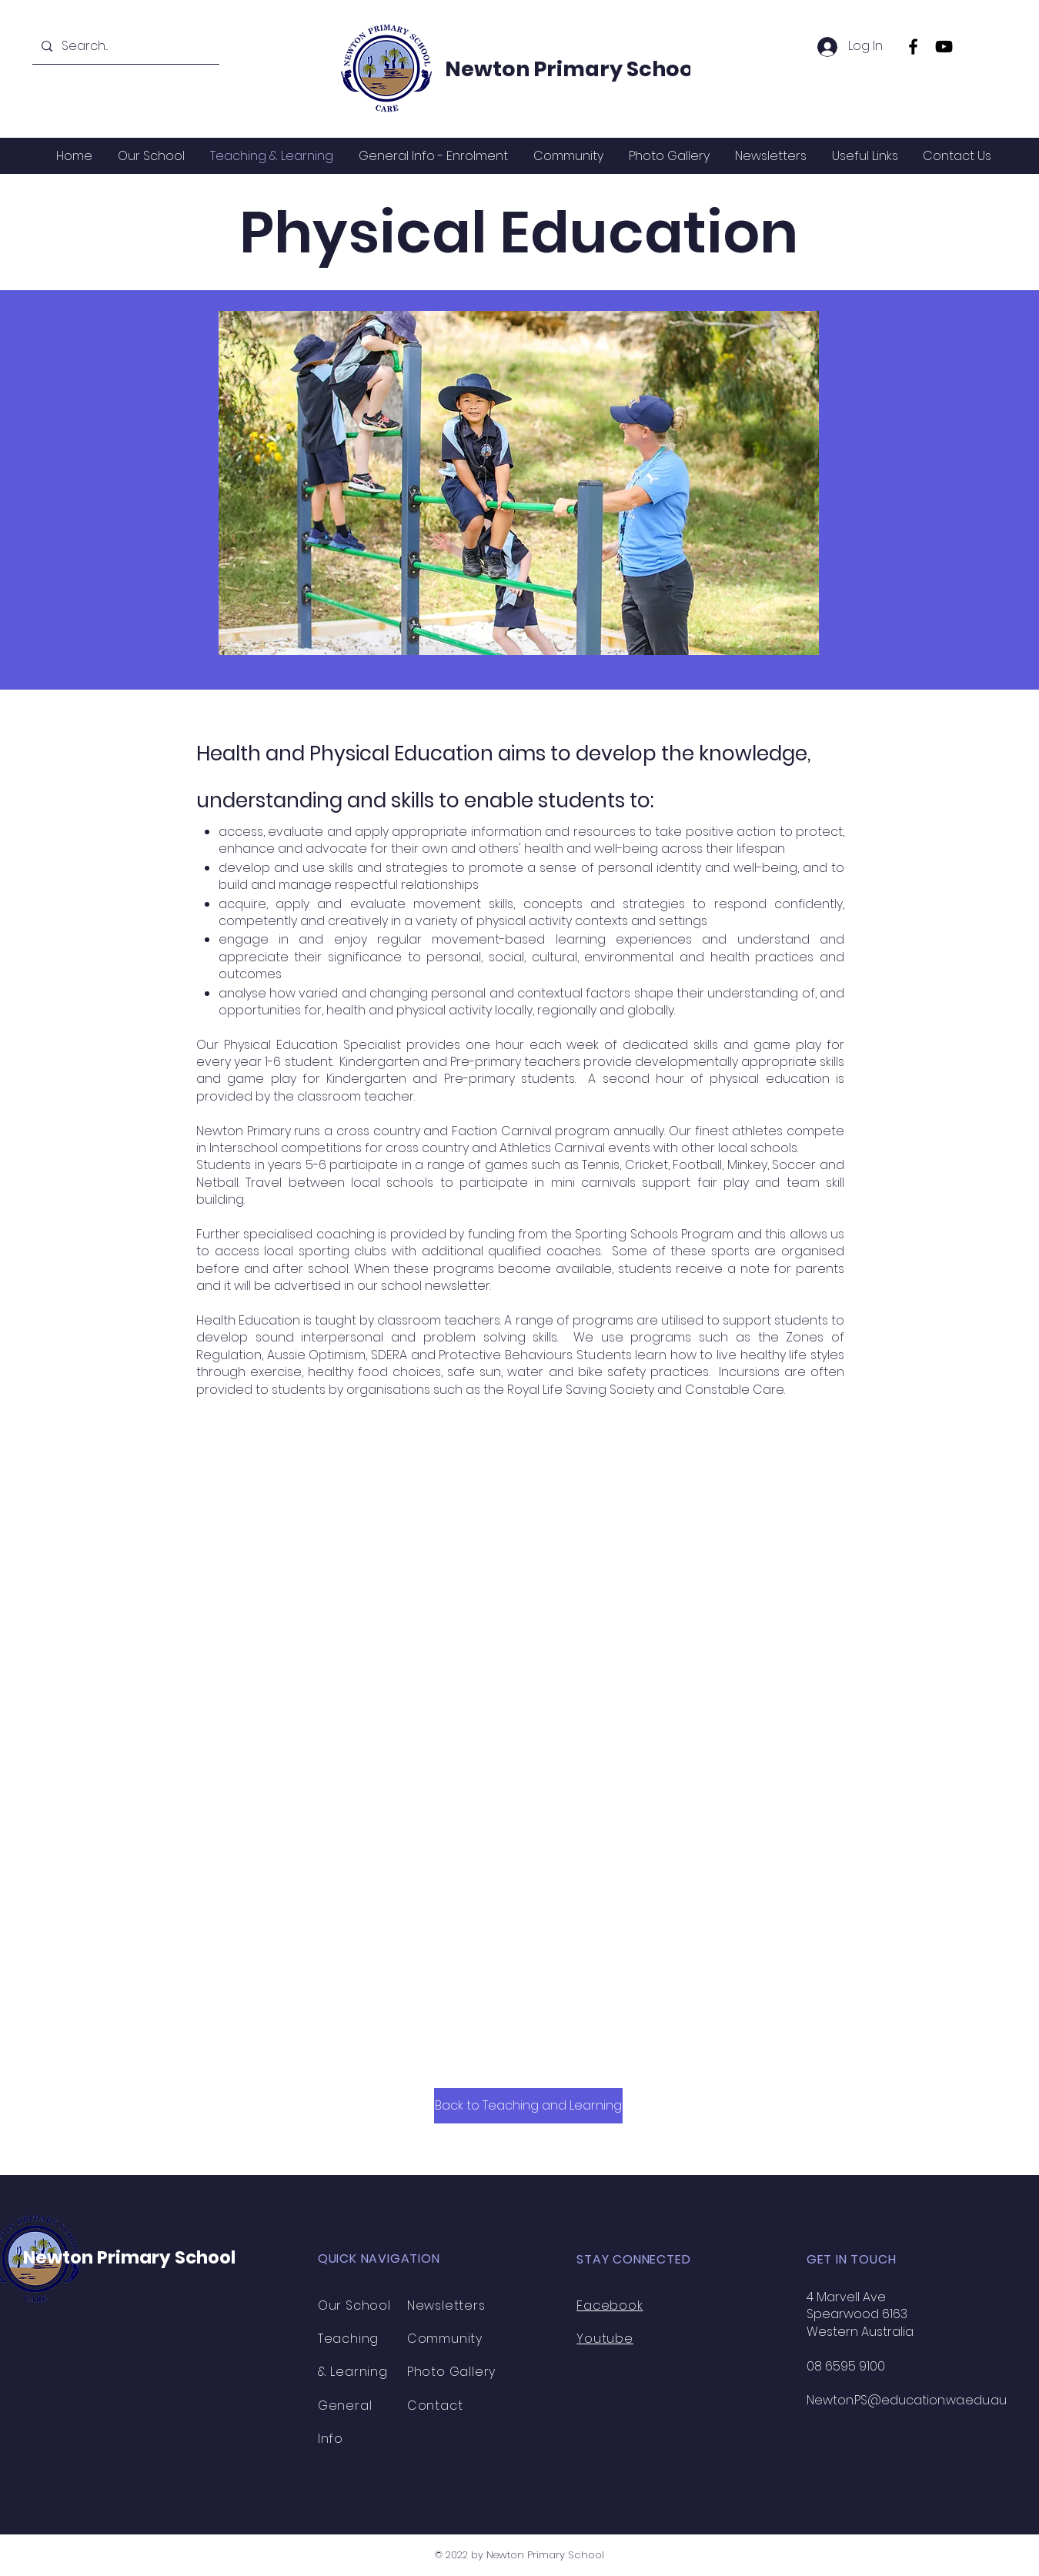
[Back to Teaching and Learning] (528, 2105)
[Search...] (124, 46)
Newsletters (446, 2305)
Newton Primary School (572, 69)
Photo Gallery (451, 2372)
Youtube (604, 2338)
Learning (358, 2372)
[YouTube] (944, 46)
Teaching (348, 2338)
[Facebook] (913, 46)
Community (445, 2338)
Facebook (609, 2305)
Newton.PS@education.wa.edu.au (907, 2400)
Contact (435, 2405)
